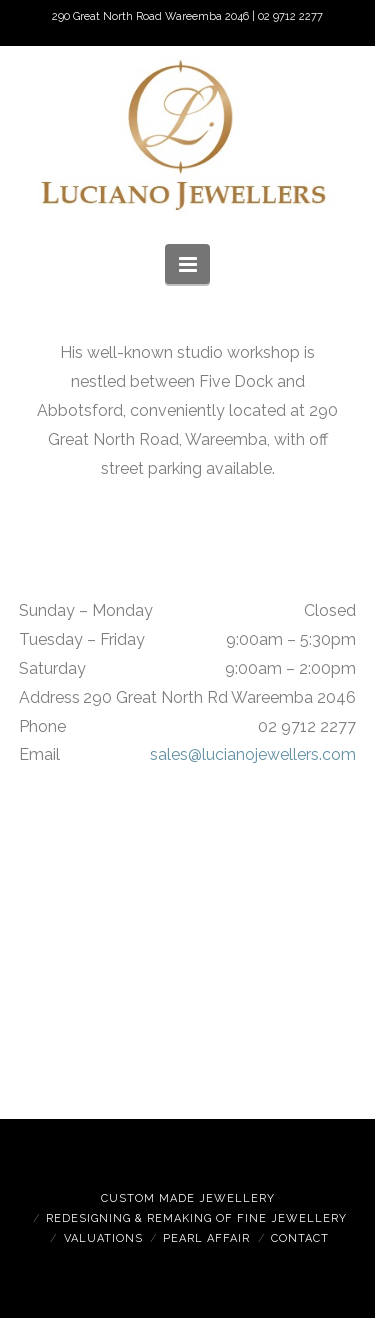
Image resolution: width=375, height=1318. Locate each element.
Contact (300, 1238)
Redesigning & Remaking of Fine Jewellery (196, 1218)
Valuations (103, 1238)
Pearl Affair (206, 1238)
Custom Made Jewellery (188, 1198)
